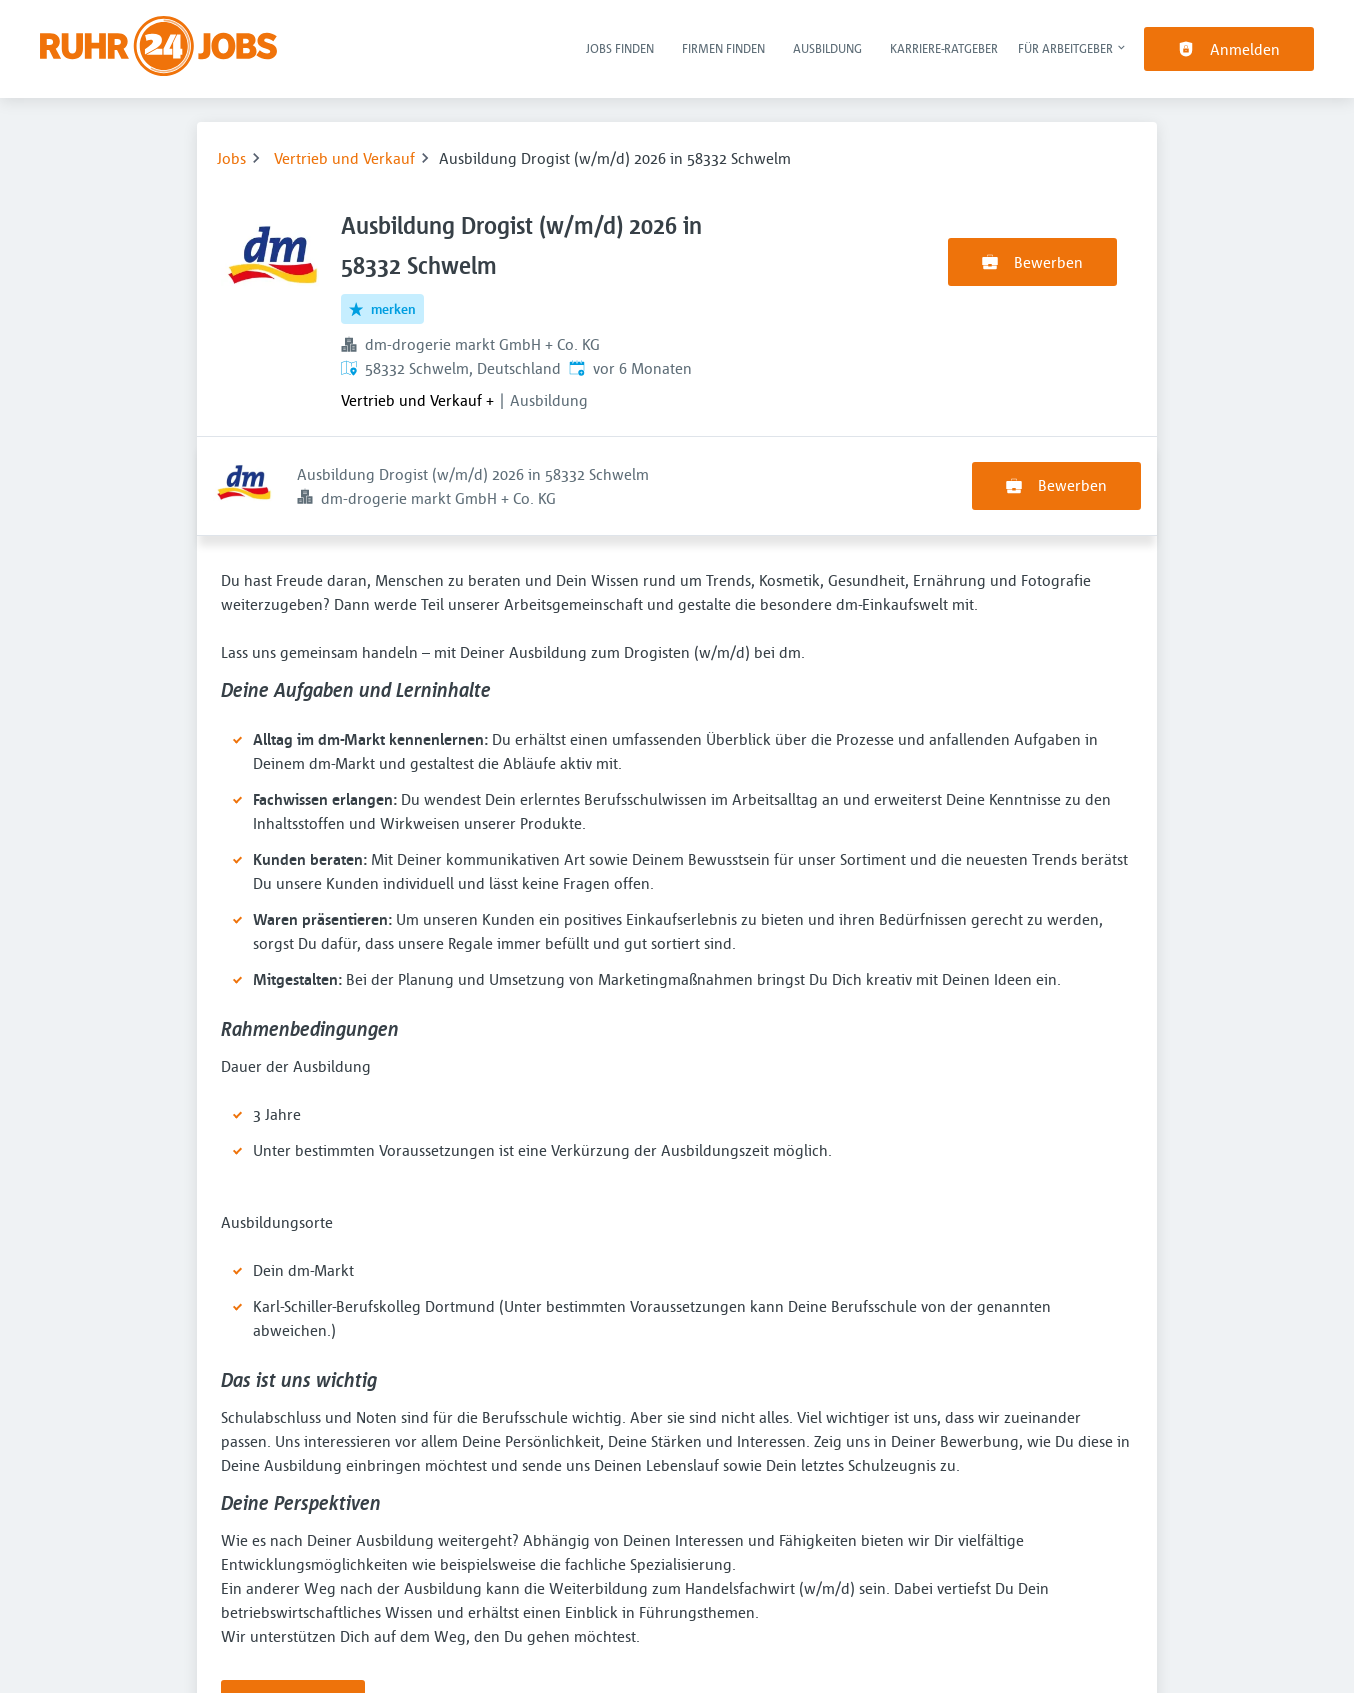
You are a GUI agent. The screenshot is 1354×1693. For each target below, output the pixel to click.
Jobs (231, 158)
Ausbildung (827, 48)
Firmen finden (723, 48)
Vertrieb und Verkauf (344, 158)
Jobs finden (620, 48)
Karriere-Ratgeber (944, 48)
